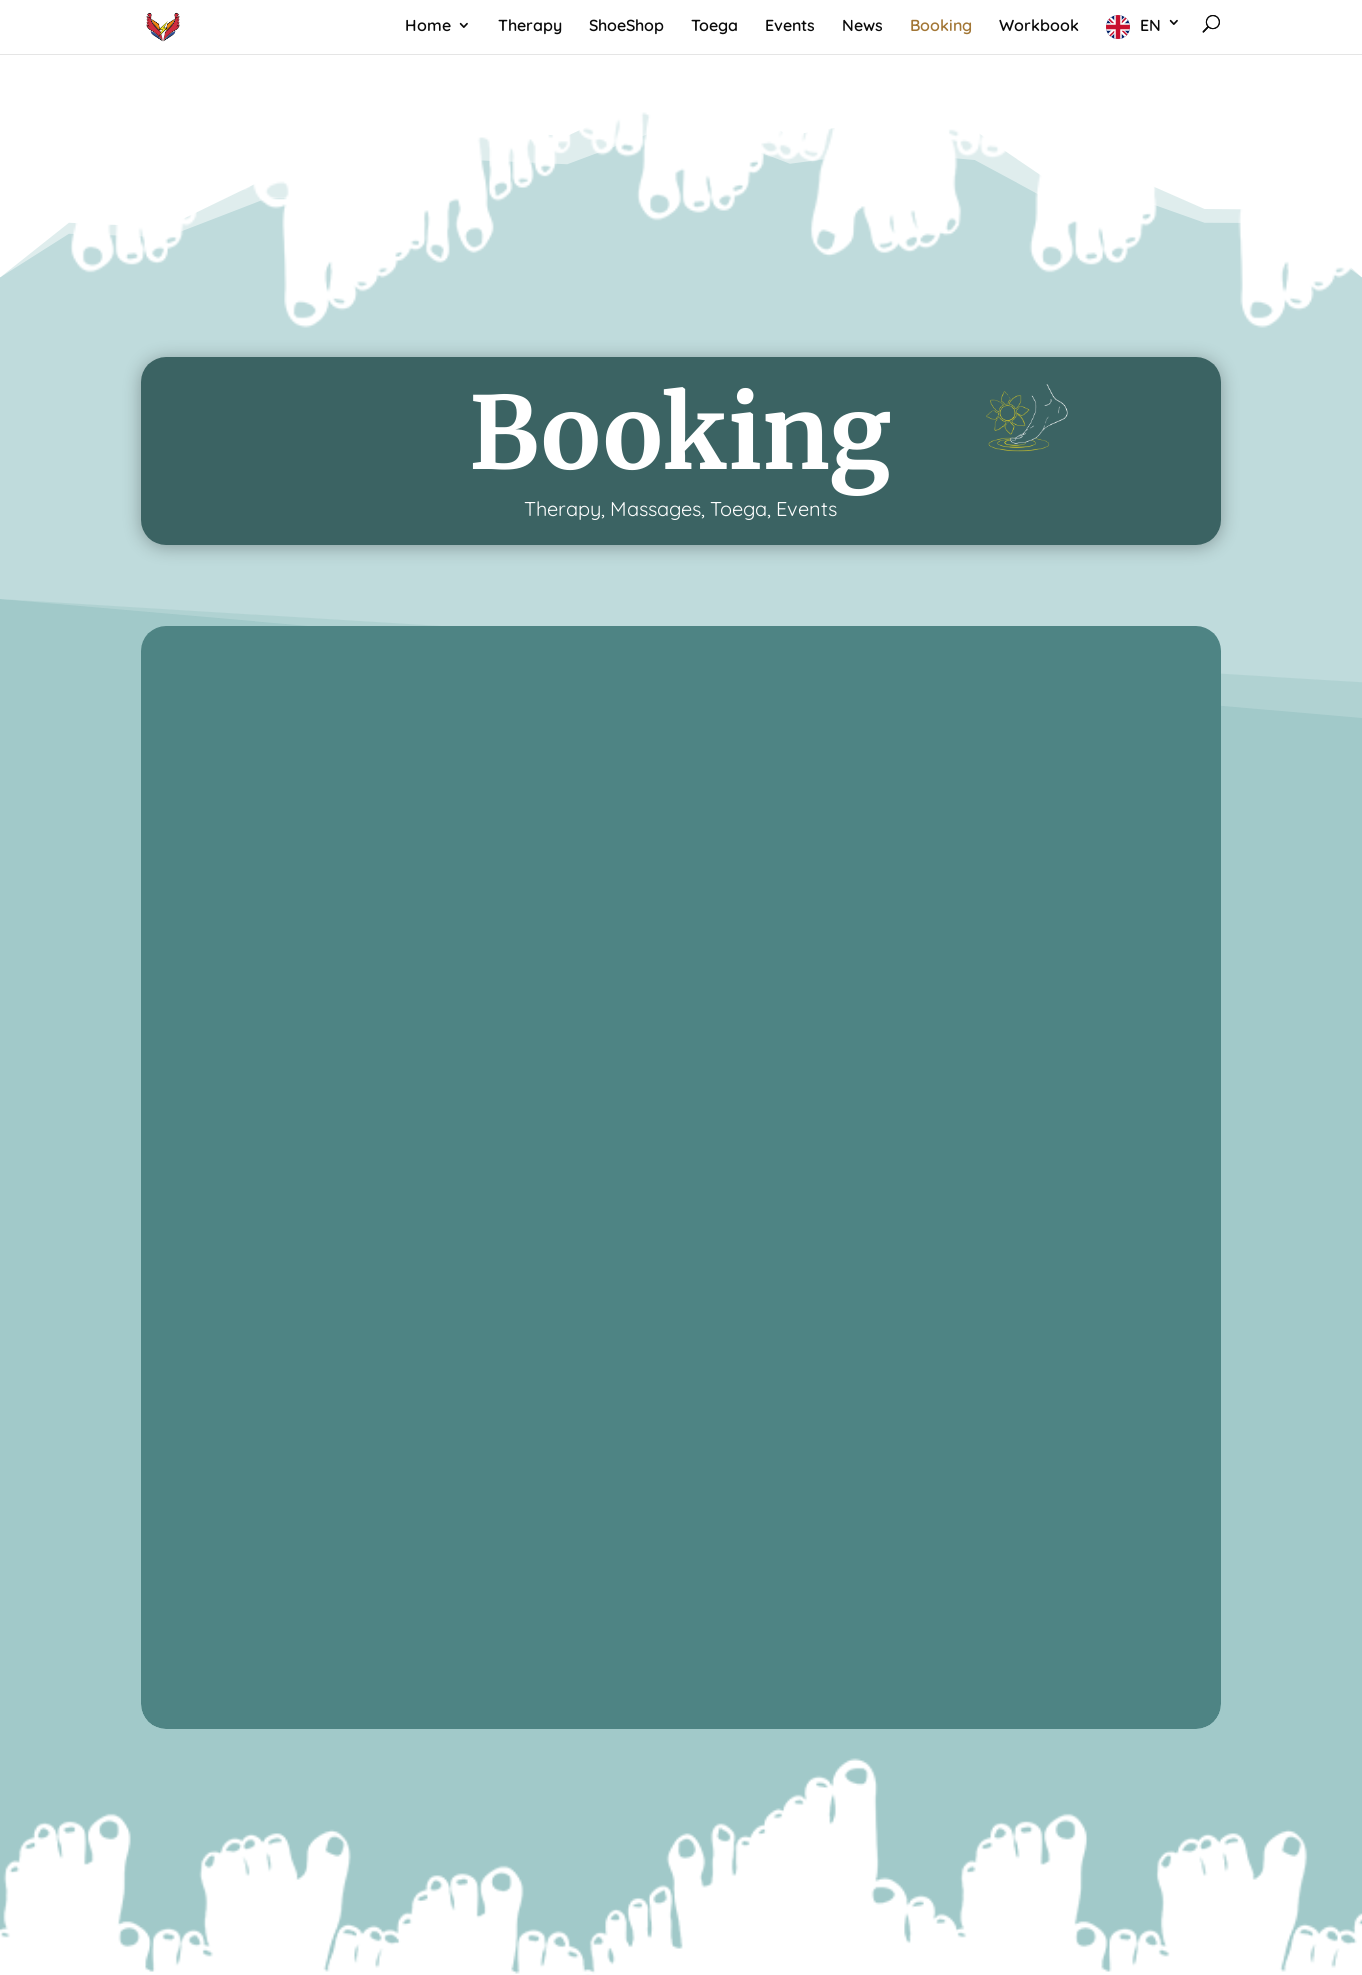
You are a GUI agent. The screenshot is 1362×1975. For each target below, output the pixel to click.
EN (1150, 25)
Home (428, 26)
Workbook (1039, 26)
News (862, 26)
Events (790, 26)
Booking (941, 26)
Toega (714, 26)
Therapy (530, 26)
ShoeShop (626, 26)
